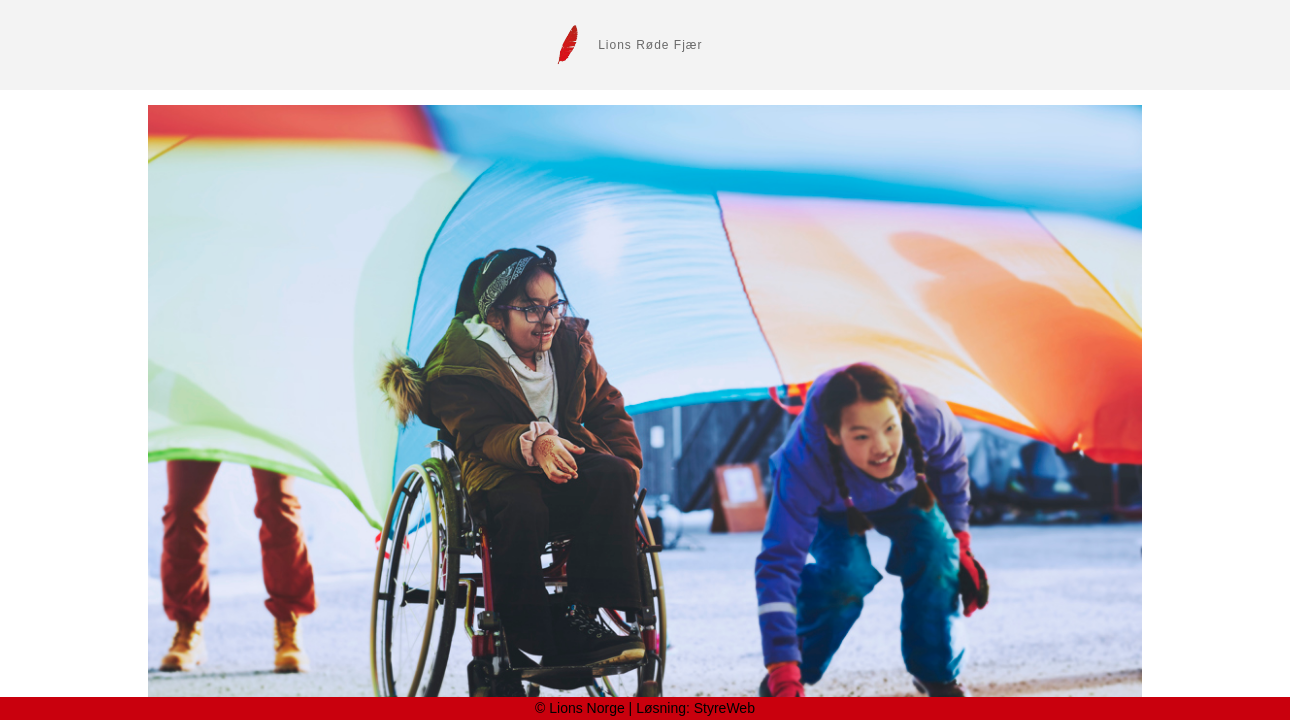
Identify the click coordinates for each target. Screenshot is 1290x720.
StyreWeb (724, 708)
